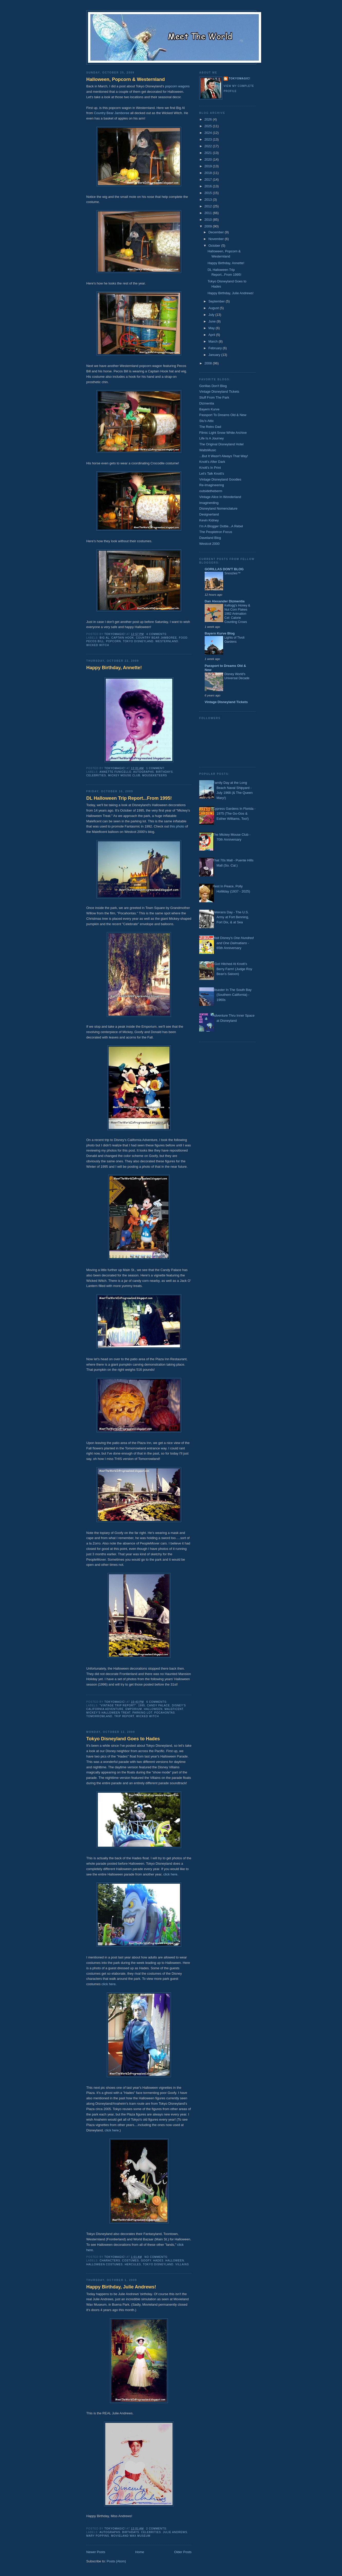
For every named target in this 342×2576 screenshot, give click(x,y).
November (216, 239)
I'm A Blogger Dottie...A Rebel (221, 526)
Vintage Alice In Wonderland (220, 497)
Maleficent (174, 1709)
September (217, 301)
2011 (208, 213)
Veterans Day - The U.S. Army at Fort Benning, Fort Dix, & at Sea (231, 917)
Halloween (153, 1709)
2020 (208, 159)
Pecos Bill (95, 641)
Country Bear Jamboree (111, 113)
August (214, 308)
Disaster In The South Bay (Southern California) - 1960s (232, 995)
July (211, 315)
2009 (208, 226)
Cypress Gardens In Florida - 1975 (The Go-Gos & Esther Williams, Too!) (234, 814)
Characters (110, 2260)
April (212, 335)
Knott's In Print (210, 468)
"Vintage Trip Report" (118, 1705)
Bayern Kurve (209, 409)
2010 (208, 220)
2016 (208, 186)
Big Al (104, 637)
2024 (208, 133)
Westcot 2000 (209, 544)
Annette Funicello (115, 771)
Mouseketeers (154, 775)
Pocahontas (164, 1712)
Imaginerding (208, 503)
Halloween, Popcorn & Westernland (125, 79)
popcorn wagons (177, 86)
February (215, 348)
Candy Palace (158, 1705)
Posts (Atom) (116, 2561)
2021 (208, 153)
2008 (208, 363)
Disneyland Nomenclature (218, 508)
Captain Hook (122, 637)
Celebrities (96, 775)
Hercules (133, 2264)
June (212, 321)
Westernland (166, 641)
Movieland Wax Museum (130, 2535)
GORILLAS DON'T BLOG (224, 569)
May (212, 328)
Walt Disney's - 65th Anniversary (233, 943)
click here (170, 1874)
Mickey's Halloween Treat (108, 1712)
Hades (158, 2260)
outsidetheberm (210, 491)
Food (183, 637)
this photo (177, 826)
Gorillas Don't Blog (213, 386)
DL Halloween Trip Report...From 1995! (129, 798)
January (214, 355)
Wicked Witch (97, 645)
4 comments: (157, 634)
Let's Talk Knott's (211, 473)
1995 (141, 1705)
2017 (208, 179)
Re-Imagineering (211, 485)
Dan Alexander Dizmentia (225, 601)
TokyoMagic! (239, 78)
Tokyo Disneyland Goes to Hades (123, 1738)
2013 (208, 199)
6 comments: (157, 1701)
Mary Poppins (97, 2535)
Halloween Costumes (104, 2264)
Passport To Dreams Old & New (222, 415)
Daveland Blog (210, 538)
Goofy (146, 2260)
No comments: (157, 2257)
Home (139, 2552)
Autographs (143, 771)
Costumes (130, 2260)
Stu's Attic (206, 421)
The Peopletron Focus (215, 532)
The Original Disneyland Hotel (221, 444)
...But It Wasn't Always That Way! (223, 456)
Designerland (209, 514)
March (213, 341)
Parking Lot (142, 1712)
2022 (208, 146)
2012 (208, 206)
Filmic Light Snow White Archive (223, 433)
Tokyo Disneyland (138, 641)
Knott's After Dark (212, 462)
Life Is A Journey (211, 438)
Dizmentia (206, 403)
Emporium (134, 1709)
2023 (208, 139)
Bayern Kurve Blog (220, 633)
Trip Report (124, 1716)
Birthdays (164, 771)
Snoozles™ (232, 573)
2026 (208, 119)
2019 (208, 166)
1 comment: (156, 768)
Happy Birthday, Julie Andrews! (121, 2286)
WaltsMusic (207, 450)
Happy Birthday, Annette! (114, 667)
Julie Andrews (175, 2532)
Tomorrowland (99, 1716)
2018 (208, 173)
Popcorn (113, 641)
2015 (208, 193)
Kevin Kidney (209, 520)
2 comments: (157, 2528)
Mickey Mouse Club (124, 775)
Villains (182, 2264)
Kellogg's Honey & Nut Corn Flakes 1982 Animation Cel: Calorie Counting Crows (237, 614)
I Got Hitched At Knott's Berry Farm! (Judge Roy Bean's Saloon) (232, 969)
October (214, 245)
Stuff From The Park (214, 397)
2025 (208, 126)
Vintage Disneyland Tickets (219, 391)
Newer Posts (95, 2552)
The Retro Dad (210, 427)
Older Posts (183, 2552)
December (216, 232)
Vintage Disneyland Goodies (220, 479)
